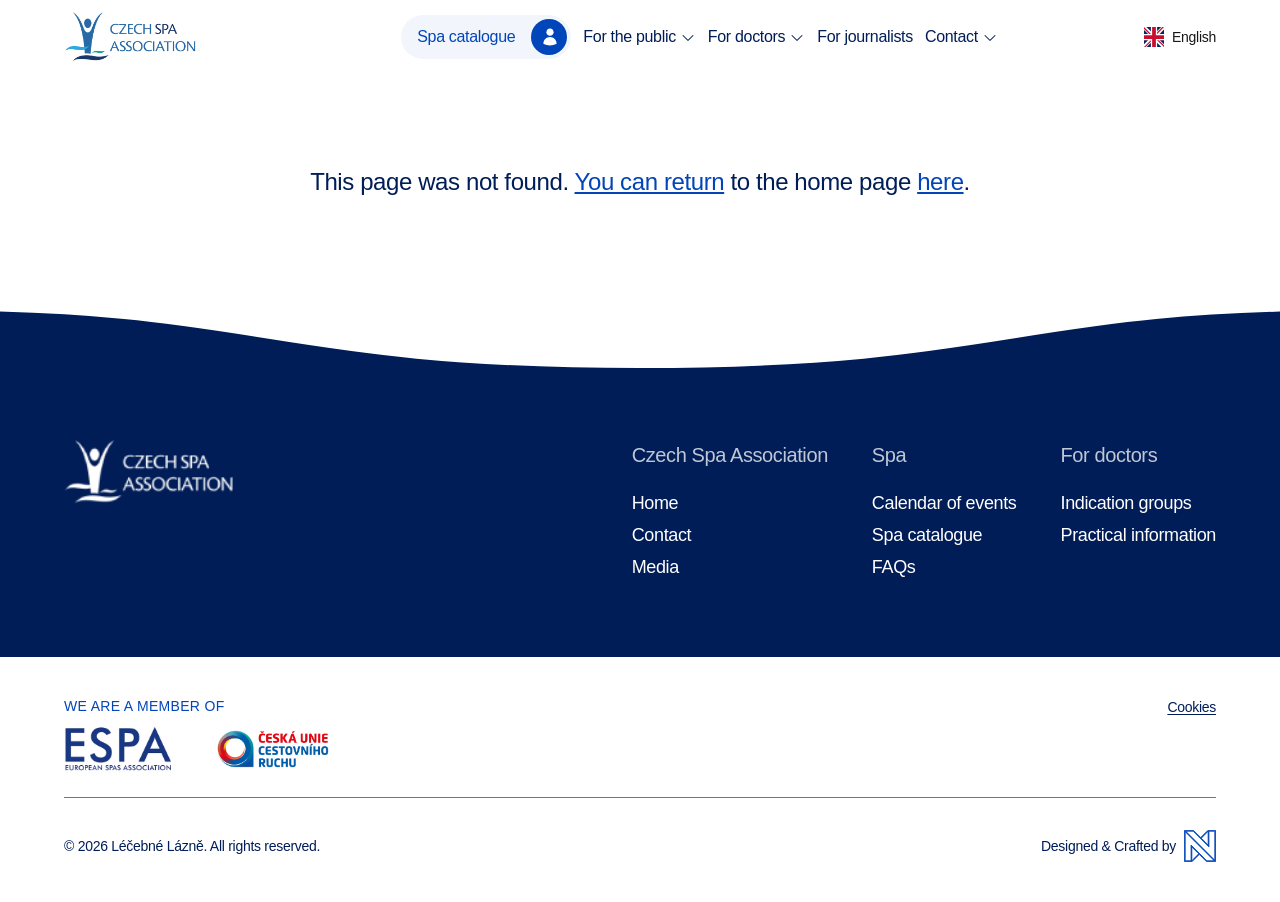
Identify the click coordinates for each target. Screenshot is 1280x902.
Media (655, 567)
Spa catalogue (492, 37)
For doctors (756, 37)
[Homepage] (163, 37)
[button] (1180, 37)
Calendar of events (944, 503)
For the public (639, 37)
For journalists (865, 36)
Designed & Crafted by (1128, 846)
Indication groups (1125, 503)
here (940, 181)
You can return (650, 181)
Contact (961, 37)
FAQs (894, 567)
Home (655, 503)
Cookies (1191, 707)
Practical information (1138, 535)
